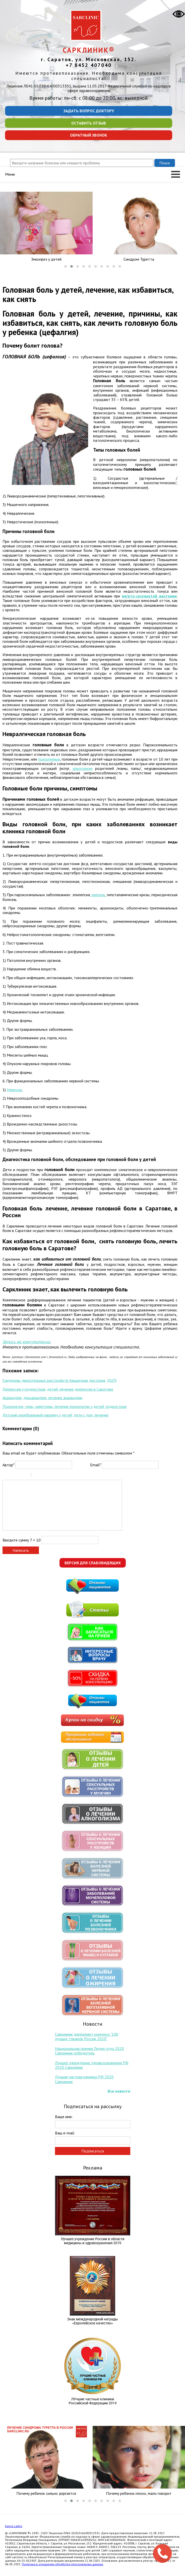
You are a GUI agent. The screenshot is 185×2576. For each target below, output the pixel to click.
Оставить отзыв (88, 123)
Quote (37, 1475)
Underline (18, 1475)
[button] (66, 266)
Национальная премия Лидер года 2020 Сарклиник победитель (89, 2050)
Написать (21, 1550)
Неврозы (14, 1089)
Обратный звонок (88, 135)
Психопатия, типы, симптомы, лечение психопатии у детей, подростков (65, 1406)
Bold (5, 1475)
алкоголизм (82, 768)
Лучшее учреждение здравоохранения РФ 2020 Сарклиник (92, 2065)
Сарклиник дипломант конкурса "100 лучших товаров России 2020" (86, 2036)
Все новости (119, 2091)
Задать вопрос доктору (89, 110)
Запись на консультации (26, 1342)
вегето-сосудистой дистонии (149, 595)
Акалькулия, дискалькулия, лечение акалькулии (42, 1397)
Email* (95, 1464)
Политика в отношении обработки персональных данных (62, 2564)
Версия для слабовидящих (93, 1562)
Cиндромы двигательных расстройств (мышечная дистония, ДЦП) (59, 1380)
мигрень (98, 894)
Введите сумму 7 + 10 (22, 1539)
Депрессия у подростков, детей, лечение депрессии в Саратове (58, 1389)
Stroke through (25, 1475)
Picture (56, 1475)
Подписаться (92, 2150)
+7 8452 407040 (89, 65)
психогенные (49, 759)
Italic (12, 1475)
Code (43, 1475)
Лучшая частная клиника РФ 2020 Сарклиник (84, 2079)
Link (50, 1475)
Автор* (8, 1464)
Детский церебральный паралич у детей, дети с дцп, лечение (55, 1414)
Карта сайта (13, 2526)
